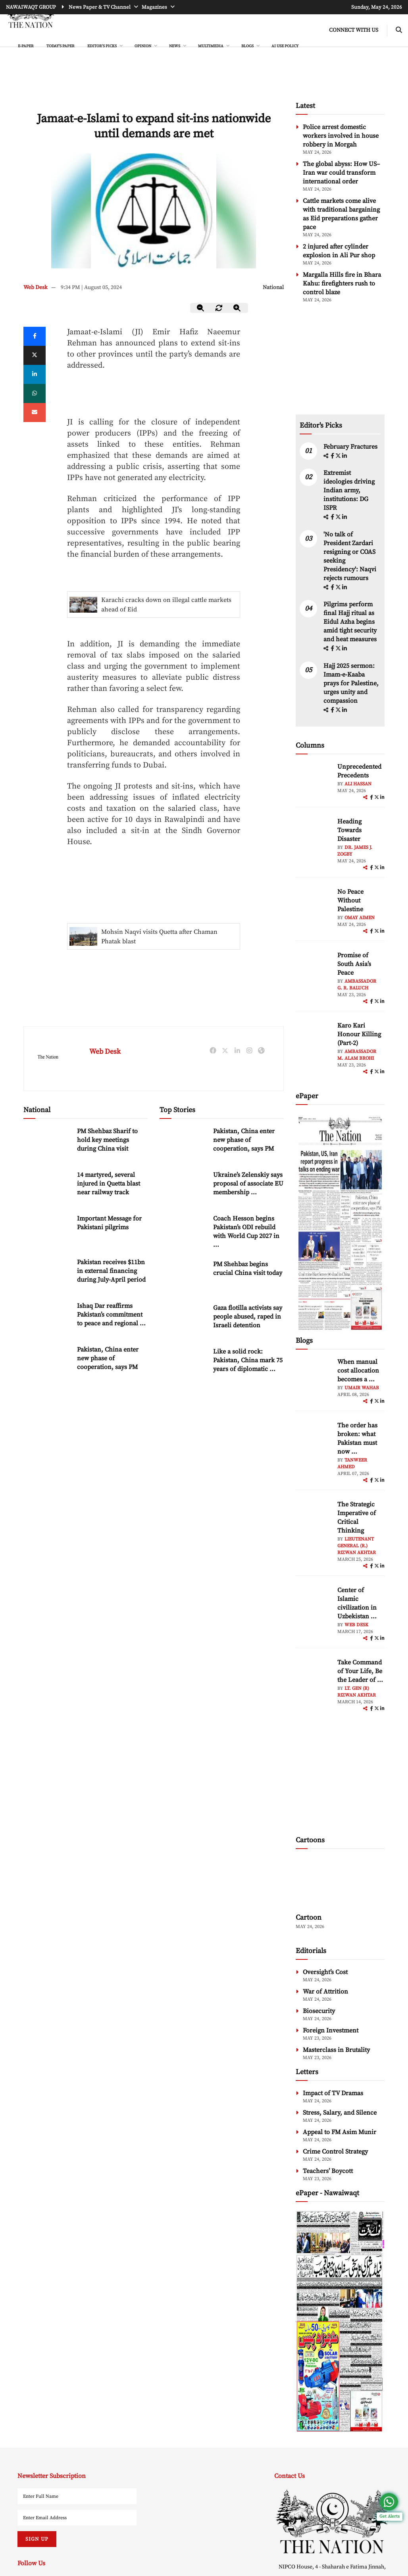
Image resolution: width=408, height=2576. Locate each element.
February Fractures (351, 447)
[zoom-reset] (219, 308)
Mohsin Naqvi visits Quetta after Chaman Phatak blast (159, 936)
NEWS (175, 46)
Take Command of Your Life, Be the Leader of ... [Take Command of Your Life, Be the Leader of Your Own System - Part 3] (360, 1671)
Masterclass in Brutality (336, 2050)
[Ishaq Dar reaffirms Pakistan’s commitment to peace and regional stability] (47, 1318)
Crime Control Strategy (335, 2152)
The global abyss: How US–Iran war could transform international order (341, 172)
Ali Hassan (357, 784)
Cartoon (308, 1917)
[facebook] (333, 456)
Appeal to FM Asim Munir (339, 2132)
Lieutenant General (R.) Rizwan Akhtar (356, 1546)
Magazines (155, 7)
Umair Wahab (361, 1388)
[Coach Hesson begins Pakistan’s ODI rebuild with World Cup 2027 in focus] (183, 1231)
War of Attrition (325, 1992)
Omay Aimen (359, 918)
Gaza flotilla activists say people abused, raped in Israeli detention (247, 1316)
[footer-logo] (332, 2521)
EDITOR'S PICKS (102, 46)
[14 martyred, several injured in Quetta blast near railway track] (47, 1187)
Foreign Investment (330, 2030)
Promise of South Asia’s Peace (354, 964)
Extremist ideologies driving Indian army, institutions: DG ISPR (349, 490)
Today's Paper (60, 46)
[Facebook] (34, 336)
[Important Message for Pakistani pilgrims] (47, 1231)
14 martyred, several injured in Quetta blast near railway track (108, 1183)
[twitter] (34, 355)
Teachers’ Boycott (328, 2171)
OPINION (143, 46)
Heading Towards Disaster (349, 830)
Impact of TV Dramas (333, 2093)
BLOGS (247, 46)
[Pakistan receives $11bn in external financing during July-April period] (47, 1275)
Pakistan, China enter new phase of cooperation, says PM (108, 1358)
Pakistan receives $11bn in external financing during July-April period (111, 1271)
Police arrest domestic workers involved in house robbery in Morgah (341, 135)
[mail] (34, 412)
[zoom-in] (237, 308)
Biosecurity (319, 2011)
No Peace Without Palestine (350, 900)
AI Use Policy (284, 46)
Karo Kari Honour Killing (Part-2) (359, 1034)
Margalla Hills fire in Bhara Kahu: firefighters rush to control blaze (342, 283)
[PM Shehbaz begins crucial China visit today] (183, 1277)
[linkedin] (34, 374)
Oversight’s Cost (325, 1972)
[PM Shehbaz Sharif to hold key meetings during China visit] (47, 1144)
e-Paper (26, 46)
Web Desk (35, 287)
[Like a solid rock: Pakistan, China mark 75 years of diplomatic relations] (183, 1364)
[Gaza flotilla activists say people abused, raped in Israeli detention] (183, 1320)
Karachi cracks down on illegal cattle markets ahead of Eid (166, 604)
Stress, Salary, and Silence (340, 2113)
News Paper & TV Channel (100, 7)
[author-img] (313, 780)
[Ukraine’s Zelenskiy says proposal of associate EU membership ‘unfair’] (183, 1187)
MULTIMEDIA (211, 46)
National (273, 287)
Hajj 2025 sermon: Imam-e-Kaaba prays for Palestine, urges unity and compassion (351, 683)
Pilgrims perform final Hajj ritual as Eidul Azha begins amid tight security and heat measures (350, 621)
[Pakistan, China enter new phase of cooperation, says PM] (47, 1362)
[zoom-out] (201, 308)
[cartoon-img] (340, 1882)
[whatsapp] (34, 393)
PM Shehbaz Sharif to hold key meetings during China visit (107, 1140)
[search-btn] (399, 30)
